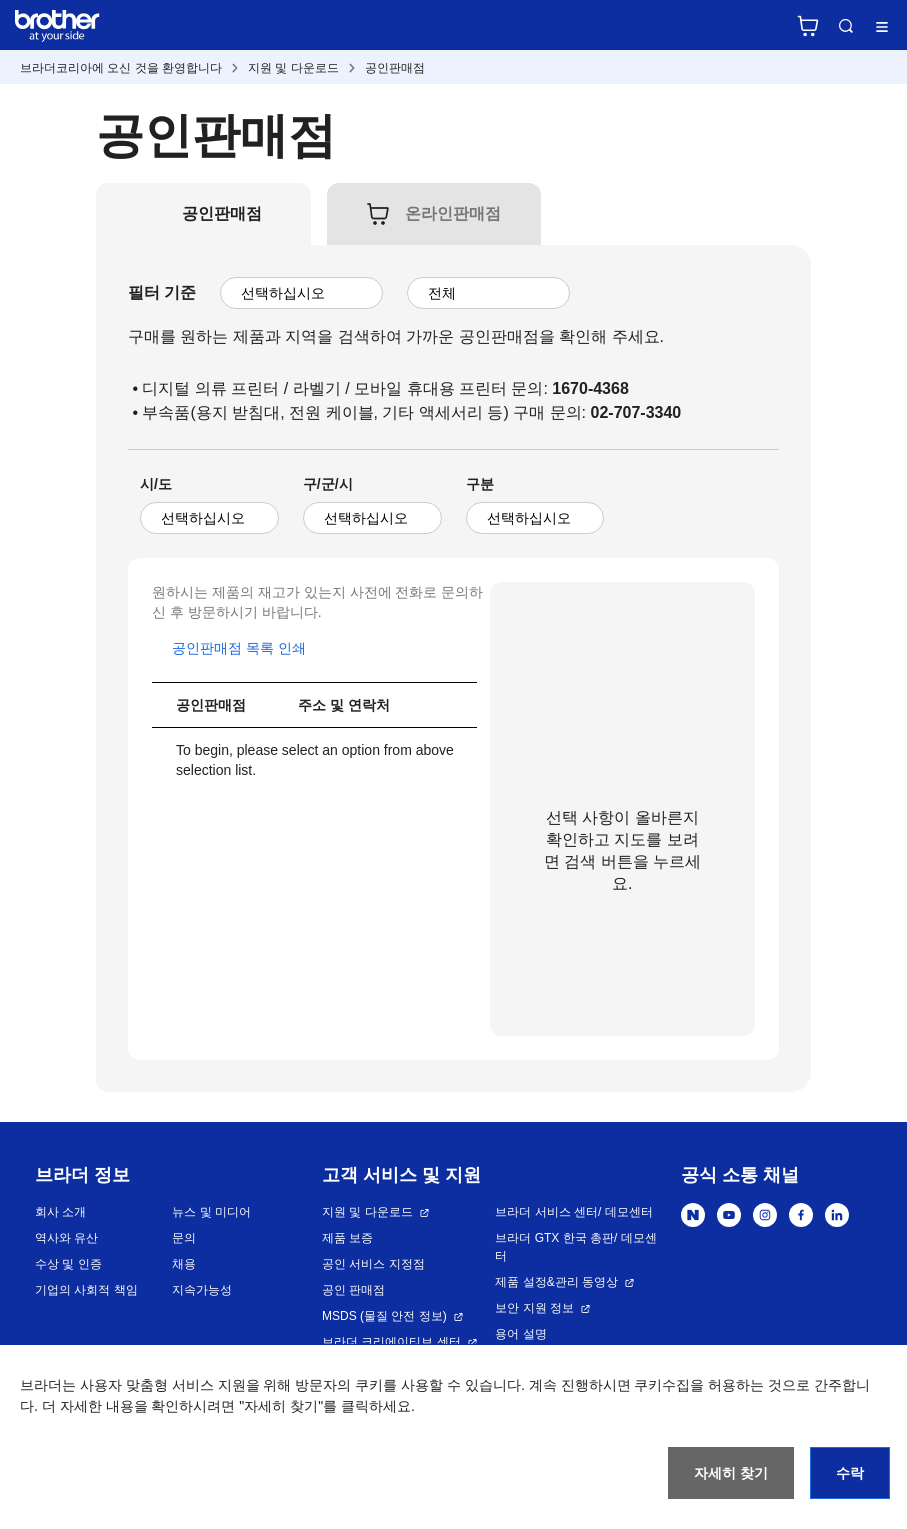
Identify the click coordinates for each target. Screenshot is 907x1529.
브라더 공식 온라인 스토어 (808, 26)
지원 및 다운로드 (293, 68)
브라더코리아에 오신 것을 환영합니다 (121, 68)
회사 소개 (60, 1212)
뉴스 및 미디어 (211, 1212)
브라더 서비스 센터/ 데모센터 (573, 1212)
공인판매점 (395, 68)
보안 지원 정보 (534, 1308)
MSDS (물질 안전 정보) (384, 1316)
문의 (184, 1238)
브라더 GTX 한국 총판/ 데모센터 (575, 1247)
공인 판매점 (353, 1290)
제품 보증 (347, 1238)
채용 (184, 1264)
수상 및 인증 (68, 1264)
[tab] (222, 214)
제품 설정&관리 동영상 (556, 1282)
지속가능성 (202, 1290)
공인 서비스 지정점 (373, 1264)
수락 (850, 1473)
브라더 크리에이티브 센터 (391, 1342)
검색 (846, 26)
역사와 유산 (66, 1238)
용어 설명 (520, 1334)
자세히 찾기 (731, 1473)
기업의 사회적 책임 (86, 1290)
